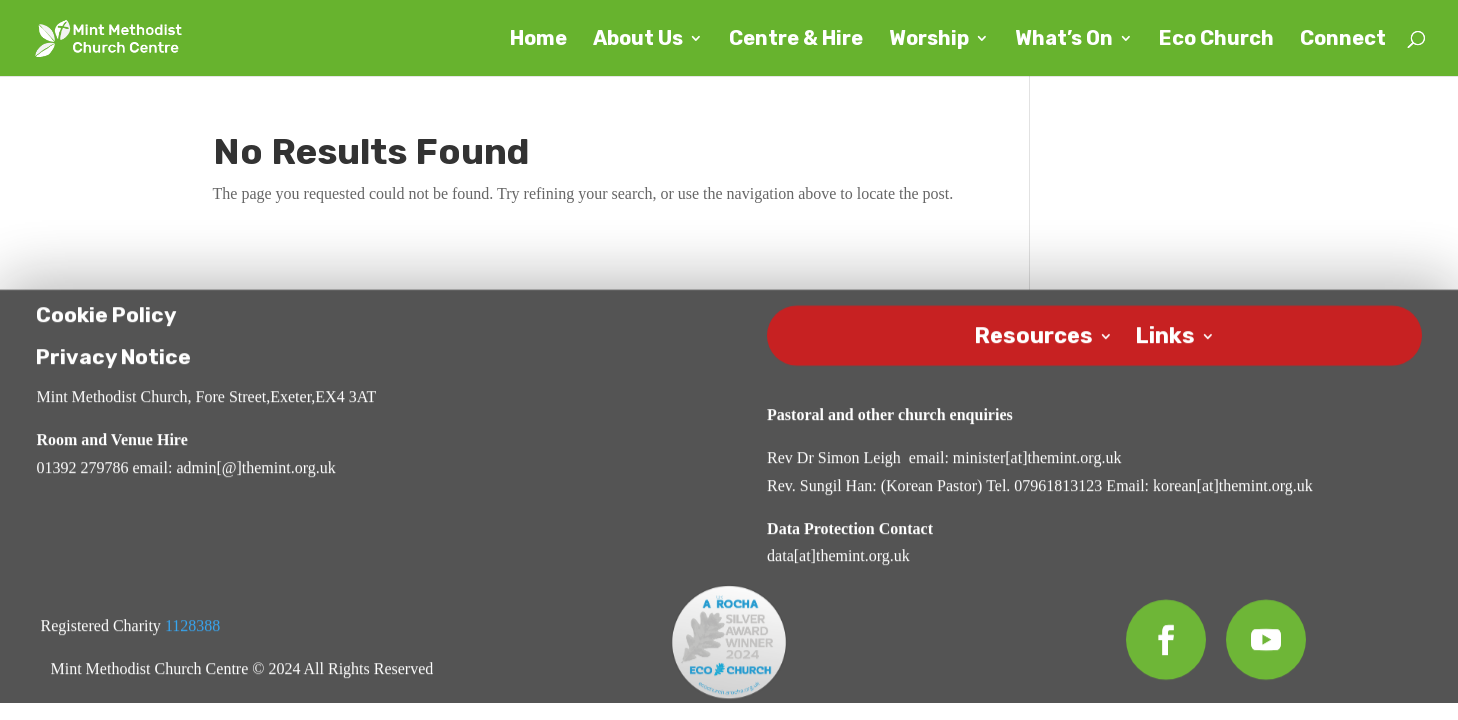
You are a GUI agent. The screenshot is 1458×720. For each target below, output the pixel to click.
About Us (638, 40)
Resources (1033, 335)
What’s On (1064, 40)
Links (1165, 335)
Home (538, 40)
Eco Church (1216, 40)
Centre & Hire (796, 40)
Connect (1343, 40)
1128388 (192, 628)
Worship (929, 40)
